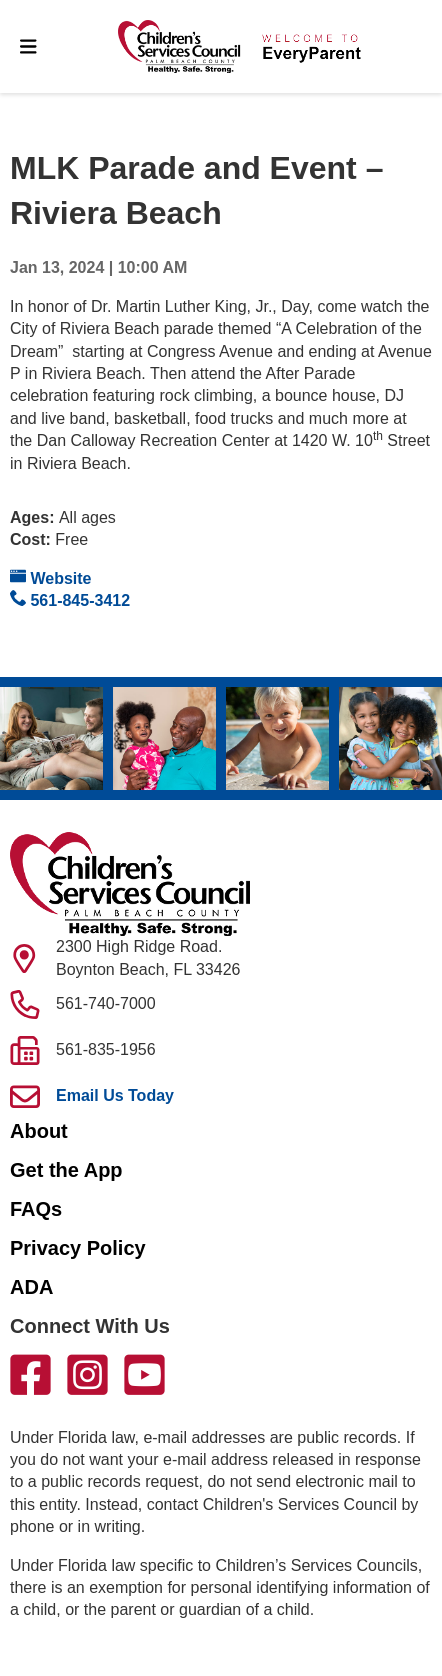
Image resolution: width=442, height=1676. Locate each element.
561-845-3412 (70, 599)
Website (51, 577)
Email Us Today (115, 1095)
